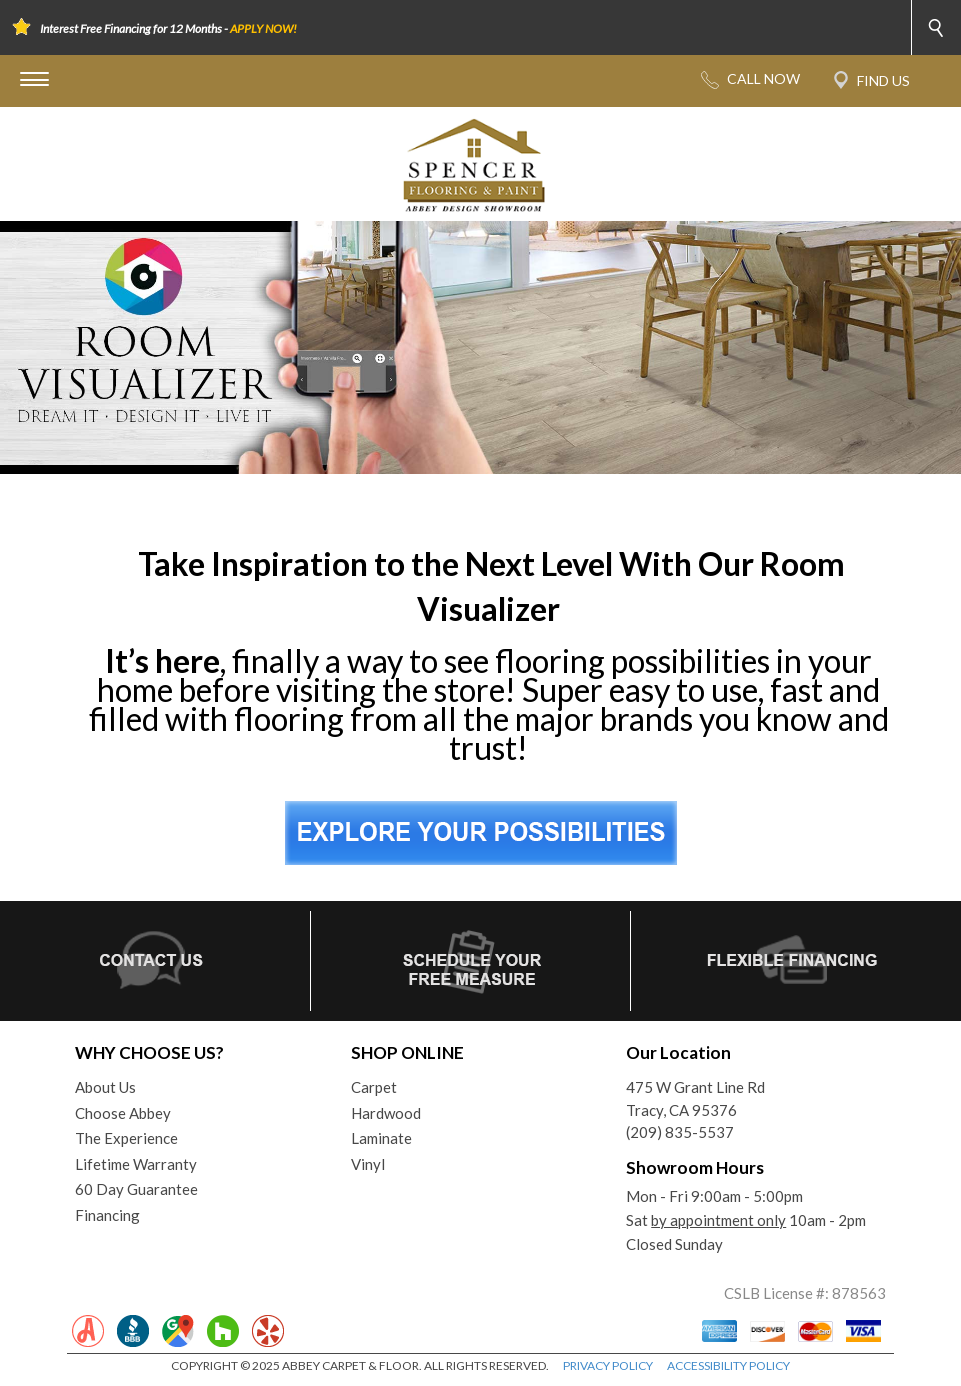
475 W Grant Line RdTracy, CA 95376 (695, 1098)
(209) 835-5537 (680, 1132)
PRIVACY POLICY (608, 1365)
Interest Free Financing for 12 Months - (168, 28)
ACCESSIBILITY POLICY (728, 1365)
